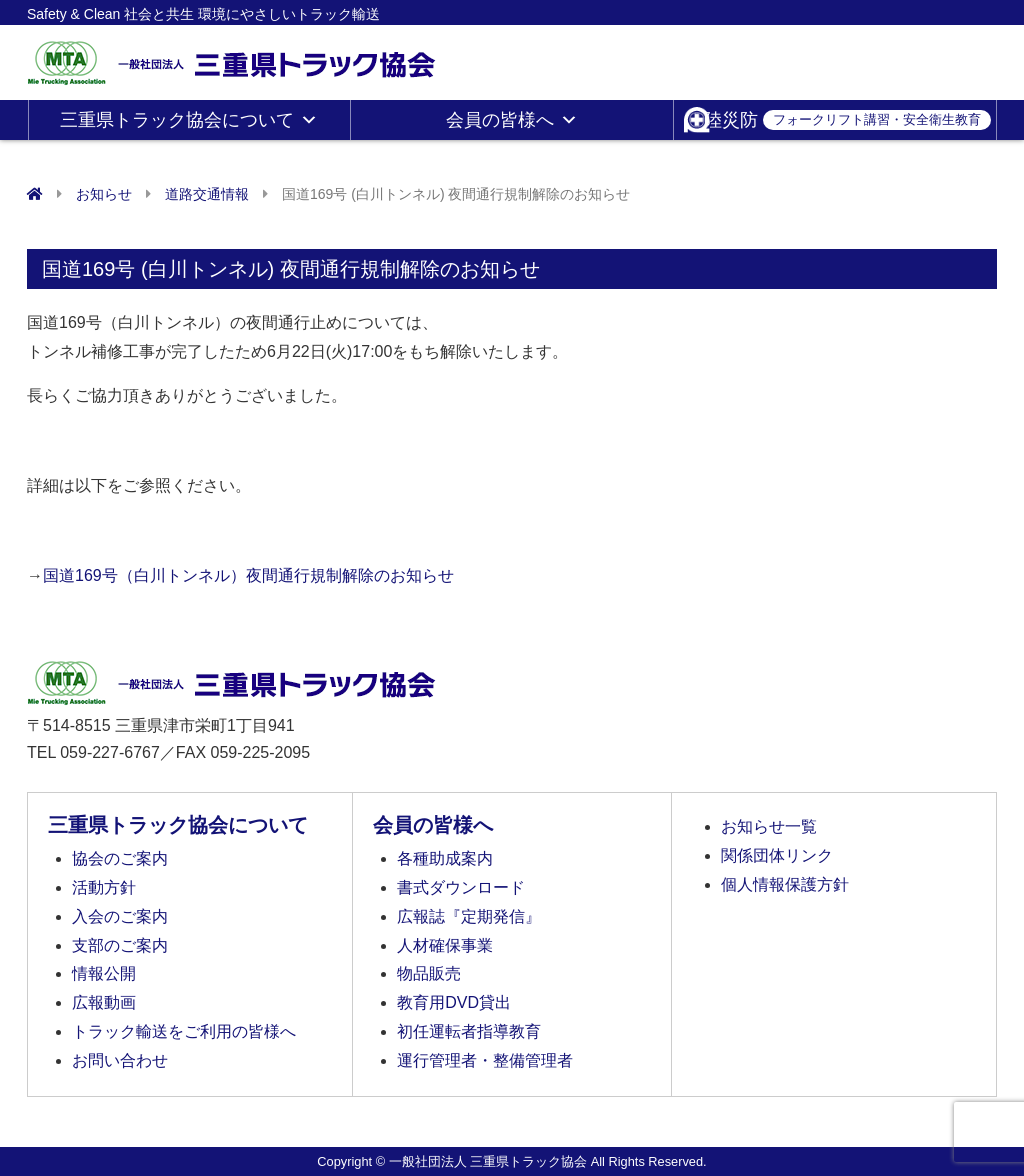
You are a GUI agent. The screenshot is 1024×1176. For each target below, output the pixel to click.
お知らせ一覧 (769, 826)
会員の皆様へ (512, 120)
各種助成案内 (445, 858)
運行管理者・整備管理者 (485, 1060)
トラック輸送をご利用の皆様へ (184, 1031)
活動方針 (104, 887)
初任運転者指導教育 (469, 1031)
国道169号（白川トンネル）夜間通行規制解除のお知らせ (248, 575)
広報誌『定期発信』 (469, 916)
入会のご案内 (120, 916)
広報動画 (104, 1002)
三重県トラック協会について (189, 120)
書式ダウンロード (461, 887)
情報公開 (104, 973)
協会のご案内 (120, 858)
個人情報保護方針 (785, 884)
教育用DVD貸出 (454, 1002)
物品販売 (429, 973)
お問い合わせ (120, 1060)
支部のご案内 (120, 945)
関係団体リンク (777, 855)
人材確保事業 (445, 945)
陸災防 (847, 120)
